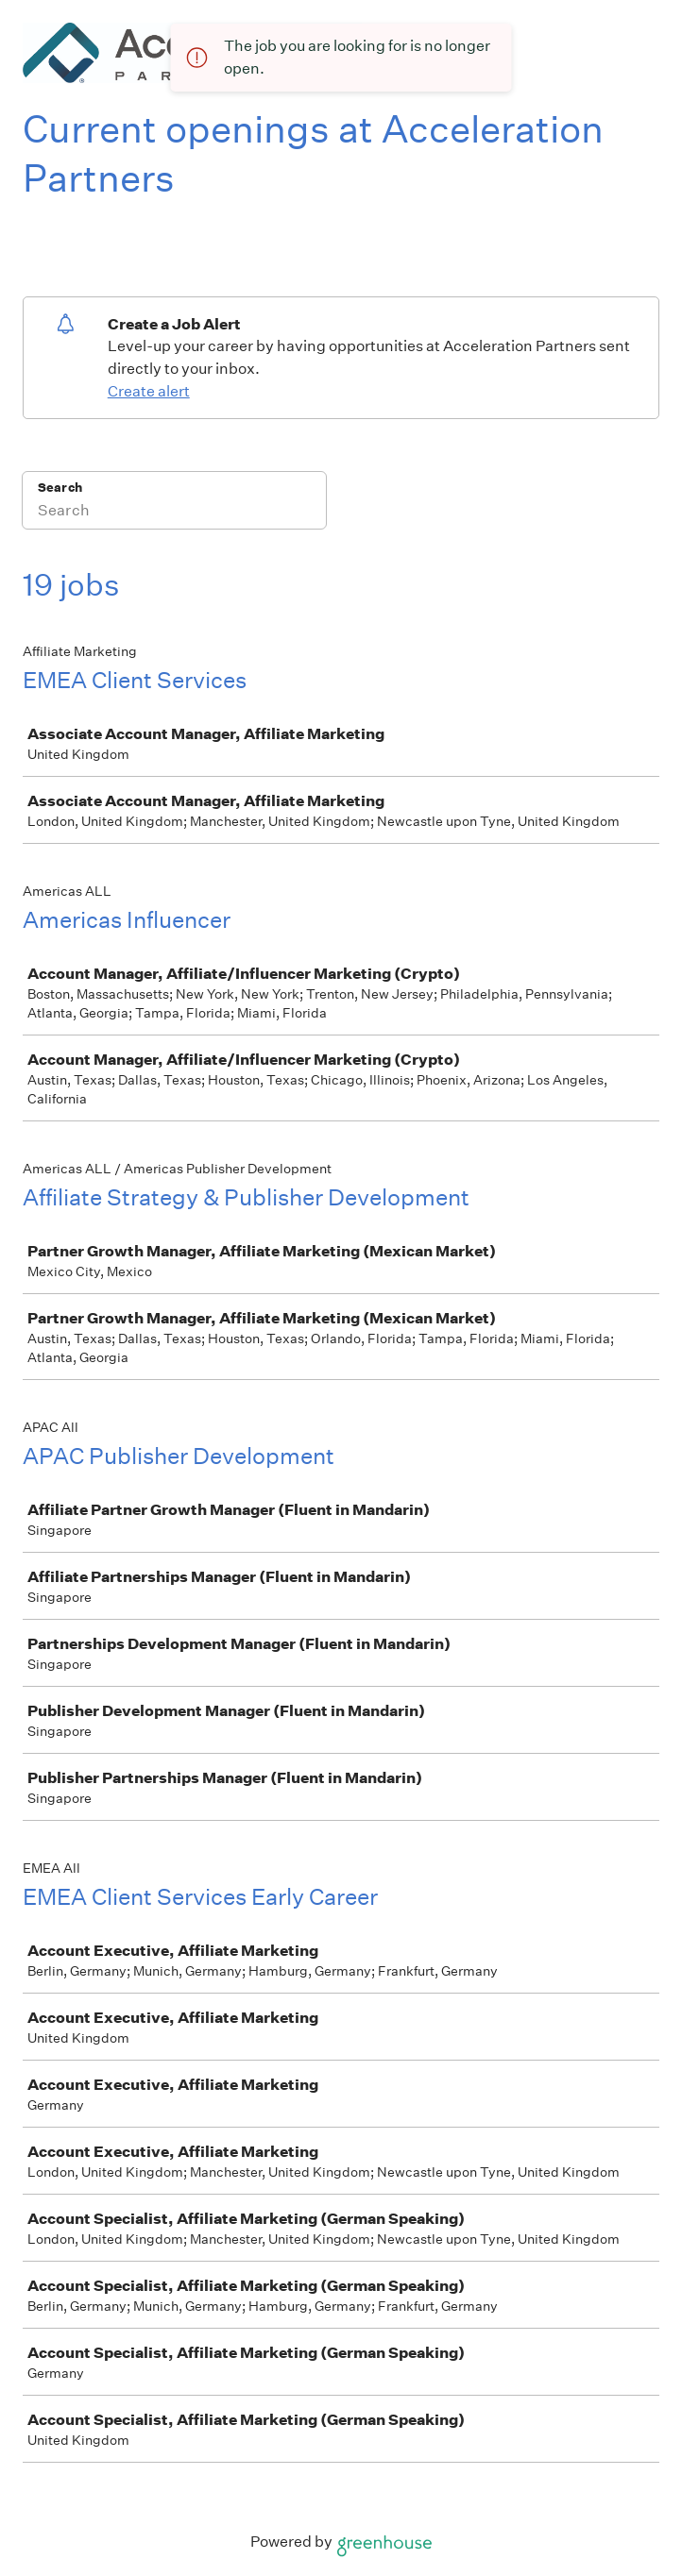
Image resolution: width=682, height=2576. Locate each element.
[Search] (174, 513)
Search (60, 488)
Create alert (149, 391)
